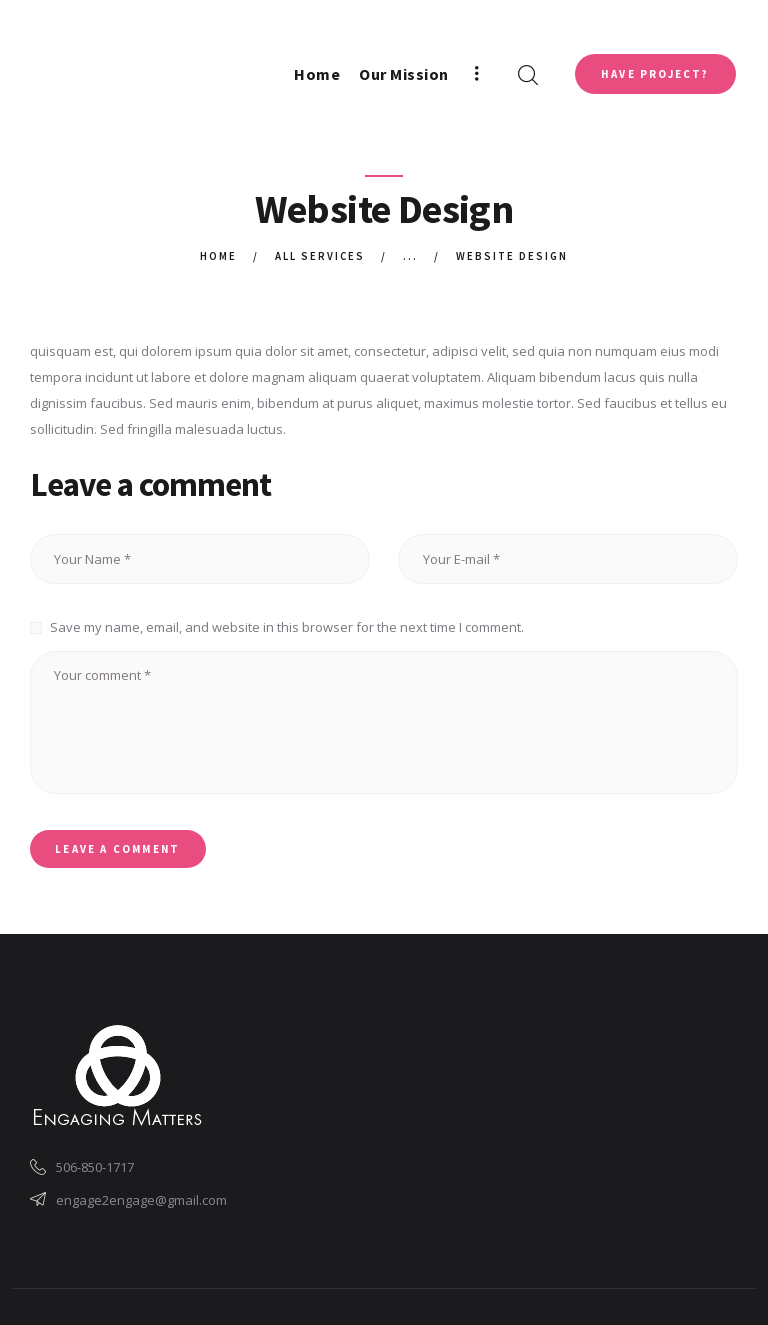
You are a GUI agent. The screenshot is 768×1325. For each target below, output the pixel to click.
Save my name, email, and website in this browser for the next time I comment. (287, 627)
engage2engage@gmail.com (141, 1200)
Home (218, 256)
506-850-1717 (95, 1168)
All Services (320, 256)
